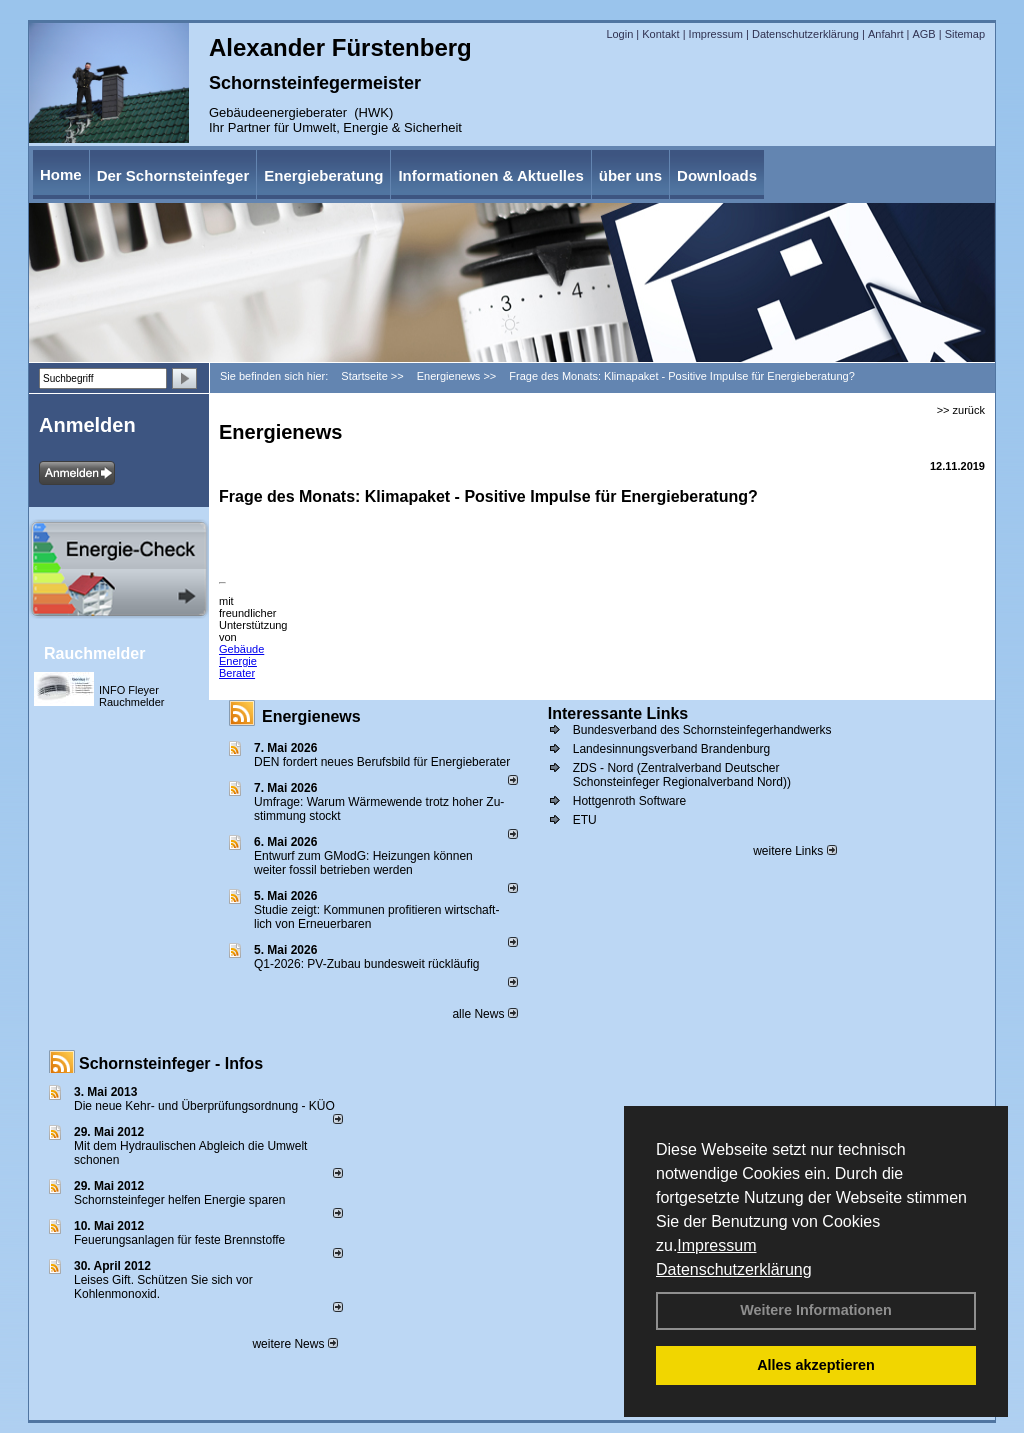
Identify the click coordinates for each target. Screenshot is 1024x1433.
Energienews (311, 716)
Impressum (716, 1245)
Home (61, 174)
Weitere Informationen (816, 1310)
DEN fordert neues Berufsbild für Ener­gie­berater (382, 762)
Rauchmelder (94, 653)
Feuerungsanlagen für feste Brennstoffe (179, 1240)
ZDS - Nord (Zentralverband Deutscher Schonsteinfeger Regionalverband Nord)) (682, 775)
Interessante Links (618, 713)
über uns (630, 175)
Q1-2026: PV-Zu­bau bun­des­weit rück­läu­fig (366, 964)
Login (619, 34)
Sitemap (965, 34)
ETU (585, 820)
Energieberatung (323, 175)
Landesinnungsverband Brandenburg (672, 749)
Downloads (717, 175)
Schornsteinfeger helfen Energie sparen (179, 1200)
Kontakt (660, 34)
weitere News (294, 1344)
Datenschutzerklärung (734, 1269)
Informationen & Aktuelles (490, 175)
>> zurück (961, 410)
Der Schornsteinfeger (173, 175)
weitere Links (794, 851)
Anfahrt (885, 34)
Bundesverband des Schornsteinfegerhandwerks (702, 730)
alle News (484, 1014)
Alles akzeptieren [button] (816, 1365)
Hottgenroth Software (629, 801)
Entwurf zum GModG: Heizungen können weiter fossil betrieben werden (363, 863)
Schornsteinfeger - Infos (171, 1063)
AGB (923, 34)
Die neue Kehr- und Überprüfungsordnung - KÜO (204, 1106)
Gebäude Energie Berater (241, 661)
